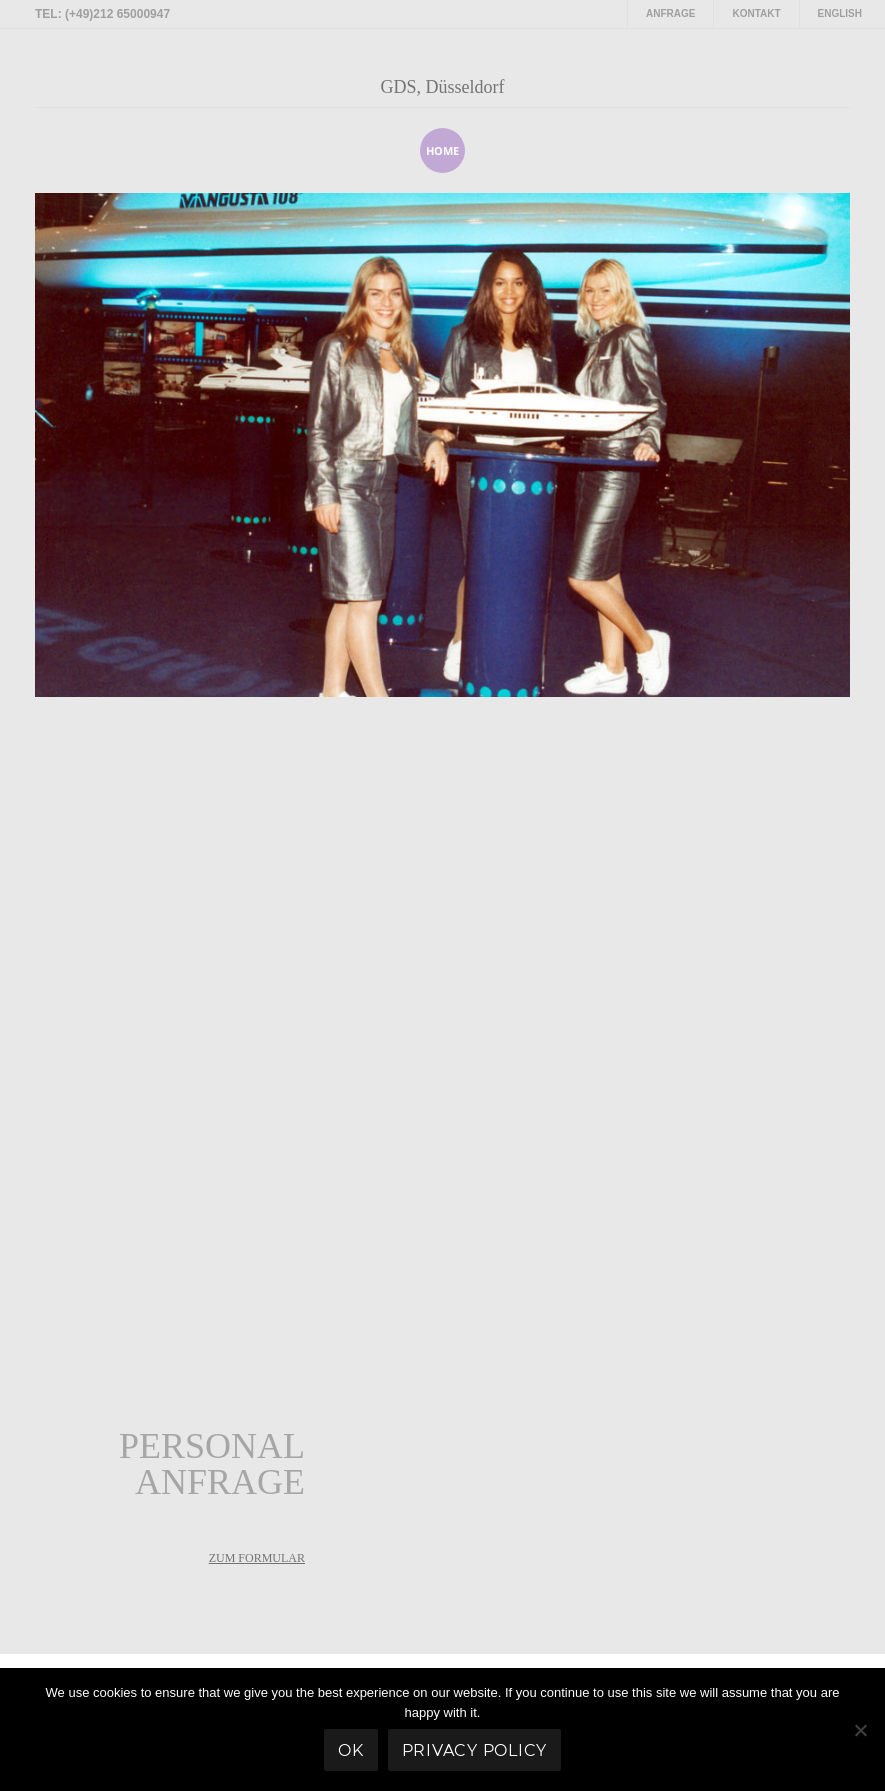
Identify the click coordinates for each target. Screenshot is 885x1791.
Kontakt (756, 13)
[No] (860, 1730)
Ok (351, 1750)
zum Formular (257, 1558)
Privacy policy (475, 1750)
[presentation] (809, 150)
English (840, 13)
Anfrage (670, 13)
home (442, 150)
